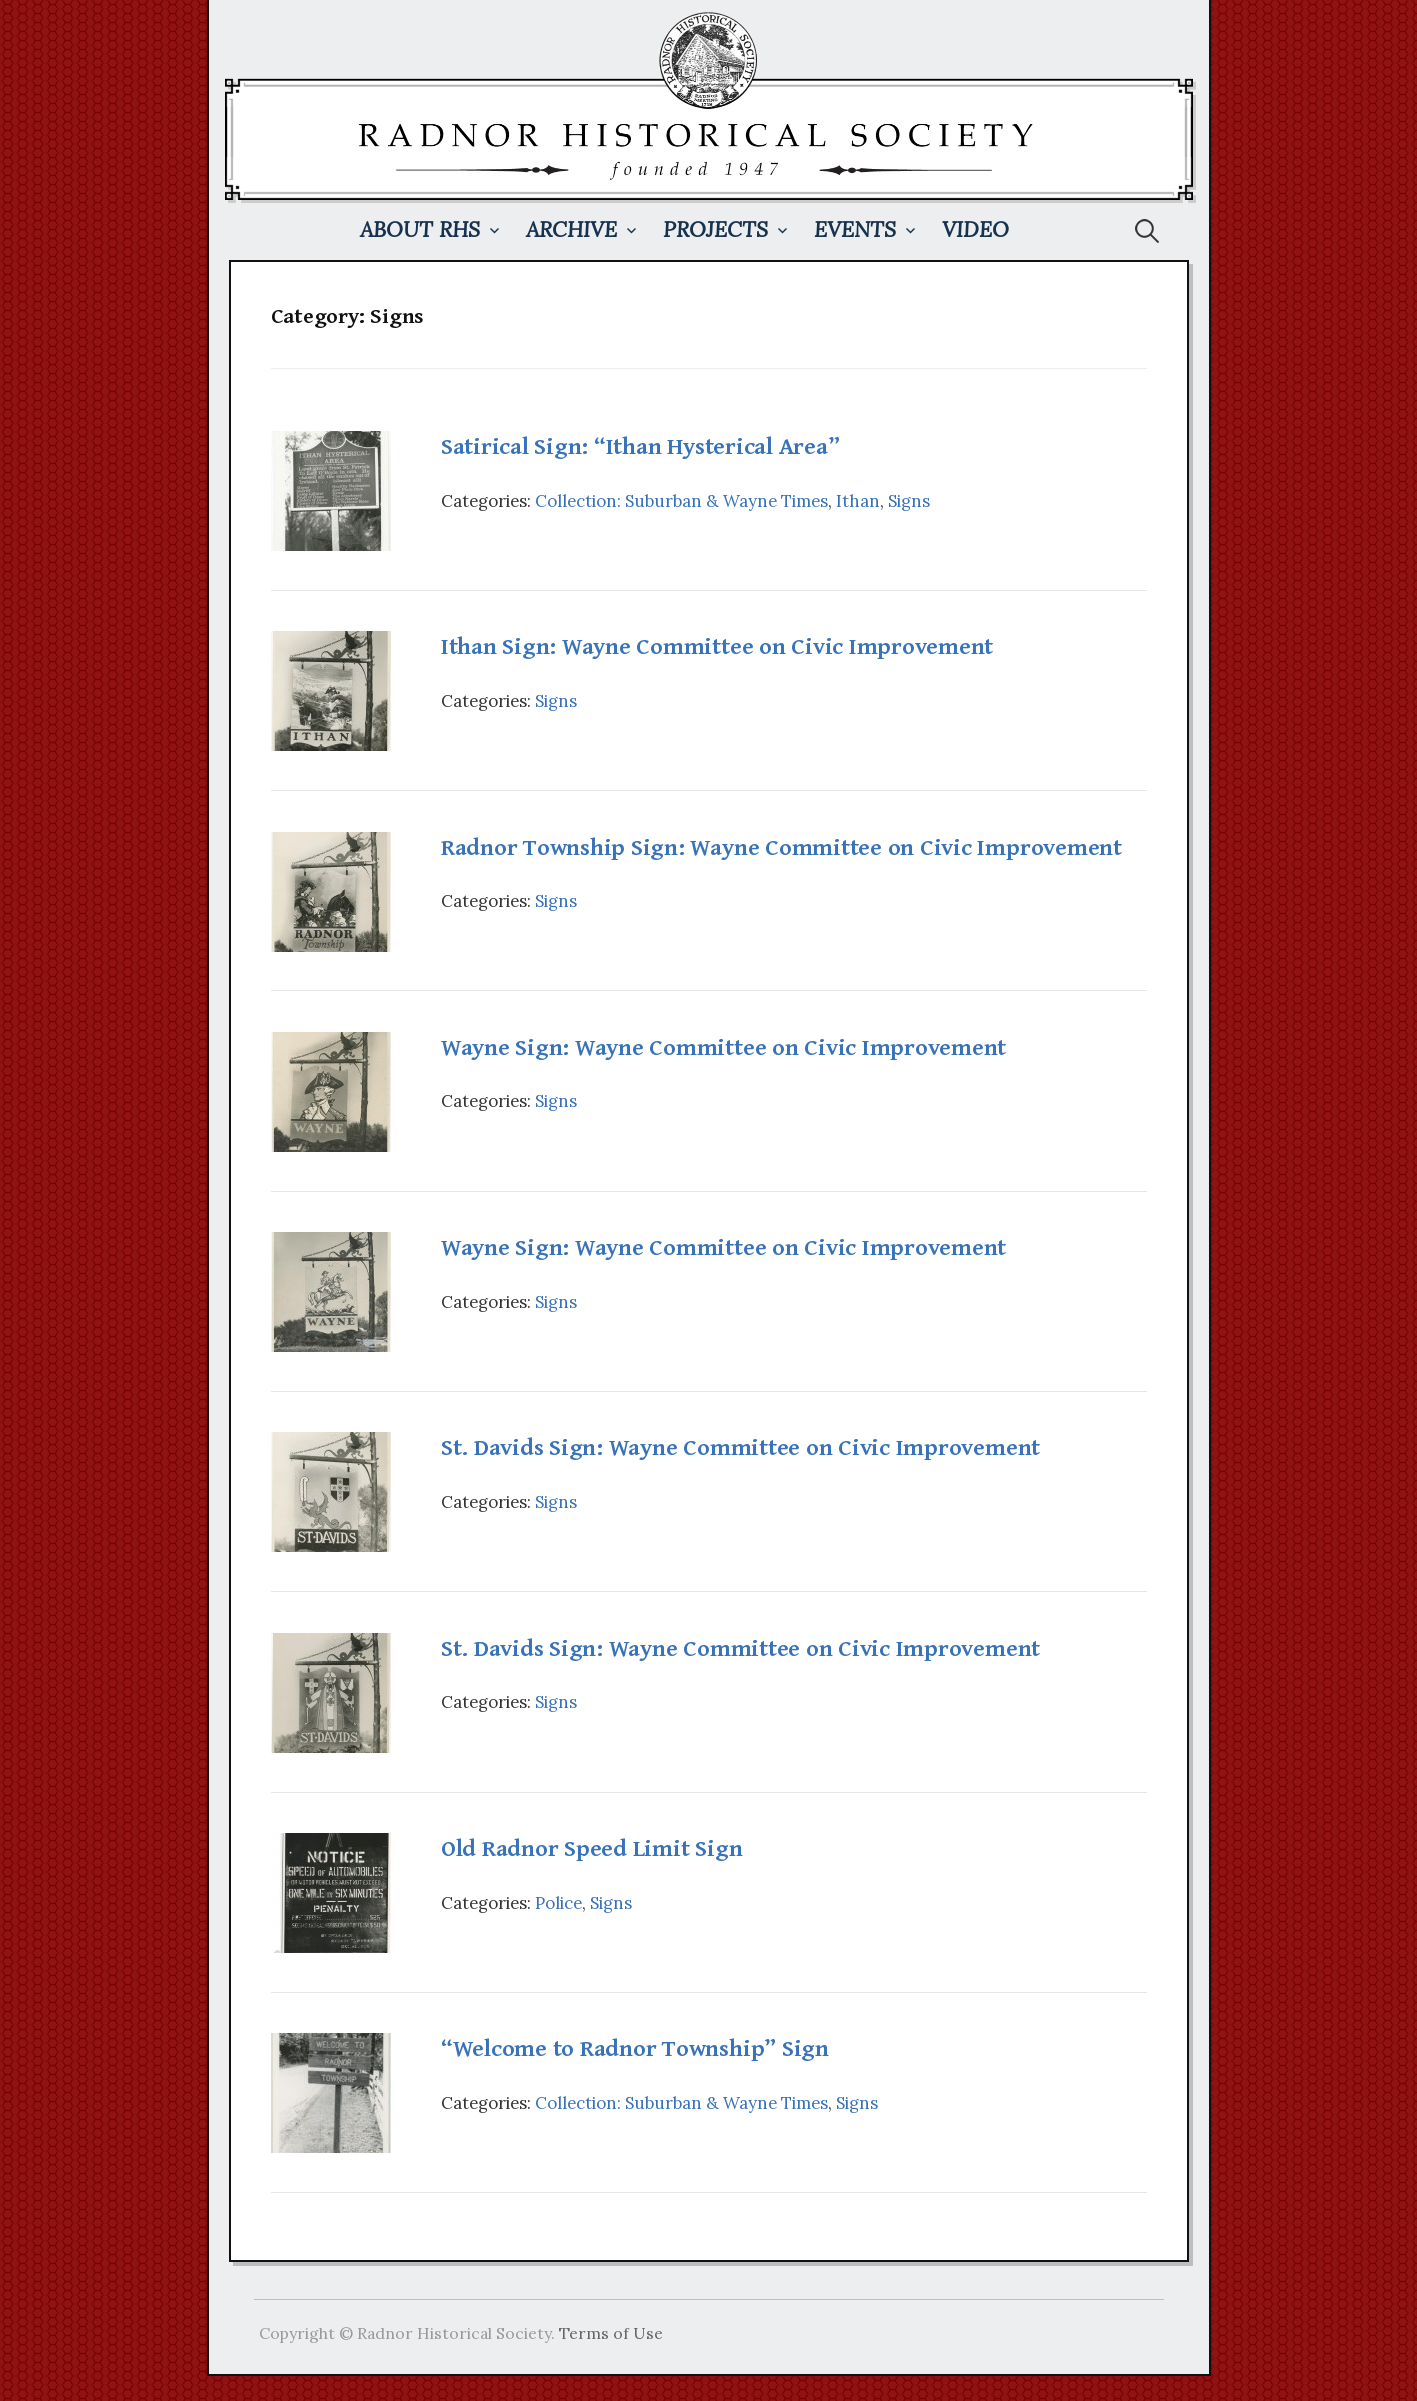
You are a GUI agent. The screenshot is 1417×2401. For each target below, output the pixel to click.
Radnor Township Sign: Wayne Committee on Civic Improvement (781, 848)
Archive (571, 229)
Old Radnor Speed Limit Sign (592, 1849)
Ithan (858, 501)
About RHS (420, 229)
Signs (909, 501)
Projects (715, 229)
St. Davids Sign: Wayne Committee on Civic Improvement (740, 1448)
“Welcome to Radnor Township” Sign (635, 2049)
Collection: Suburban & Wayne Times (681, 501)
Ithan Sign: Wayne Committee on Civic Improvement (717, 647)
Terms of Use (611, 2333)
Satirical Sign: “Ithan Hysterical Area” (640, 447)
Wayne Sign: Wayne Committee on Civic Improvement (723, 1048)
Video (975, 229)
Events (855, 229)
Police (558, 1903)
